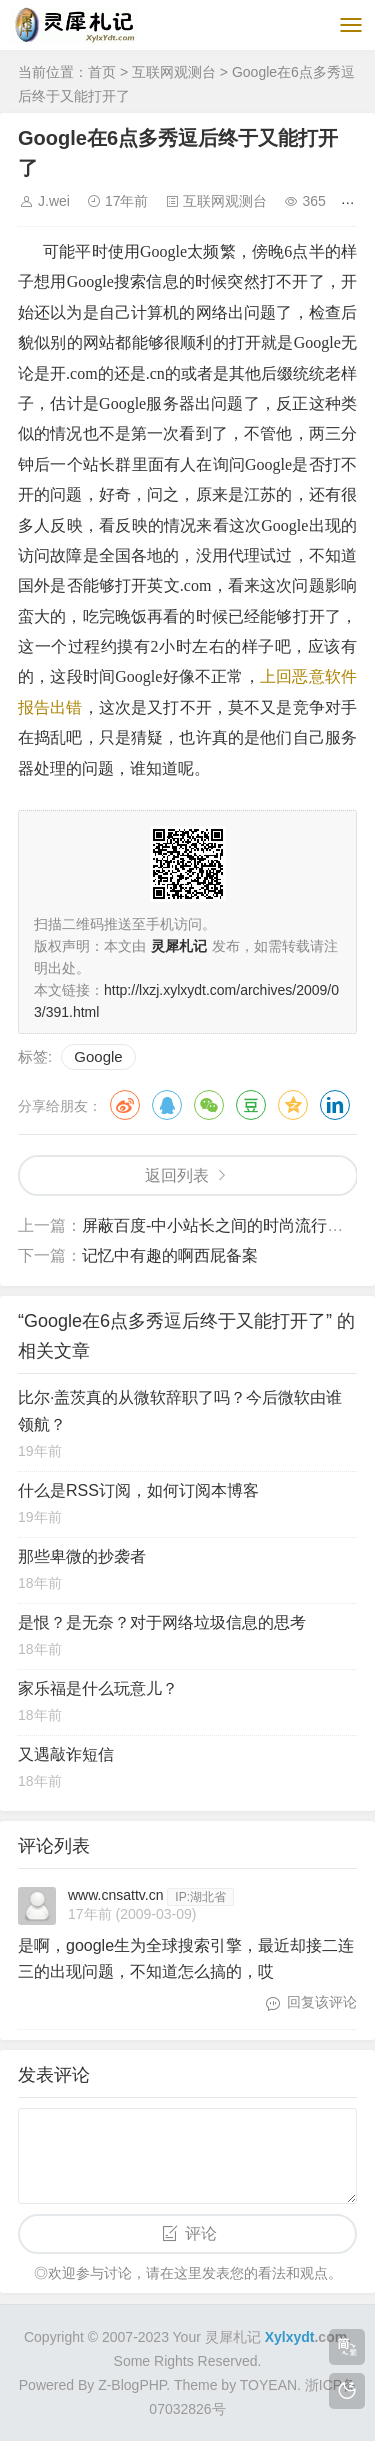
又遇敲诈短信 (66, 1754)
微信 (209, 1105)
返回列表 (177, 1175)
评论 (201, 2233)
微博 (125, 1105)
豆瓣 (251, 1105)
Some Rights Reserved (186, 2361)
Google (98, 1056)
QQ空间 (293, 1105)
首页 (102, 72)
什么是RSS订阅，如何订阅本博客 (138, 1490)
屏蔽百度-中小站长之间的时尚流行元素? (225, 1225)
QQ (167, 1105)
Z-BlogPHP (132, 2385)
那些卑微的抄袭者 (82, 1556)
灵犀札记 (233, 2337)
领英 (335, 1105)
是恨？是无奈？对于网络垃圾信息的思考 (162, 1622)
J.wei (54, 201)
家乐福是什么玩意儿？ (98, 1688)
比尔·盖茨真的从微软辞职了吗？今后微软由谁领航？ (180, 1411)
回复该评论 (322, 2002)
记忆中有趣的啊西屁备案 (170, 1255)
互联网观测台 (174, 72)
